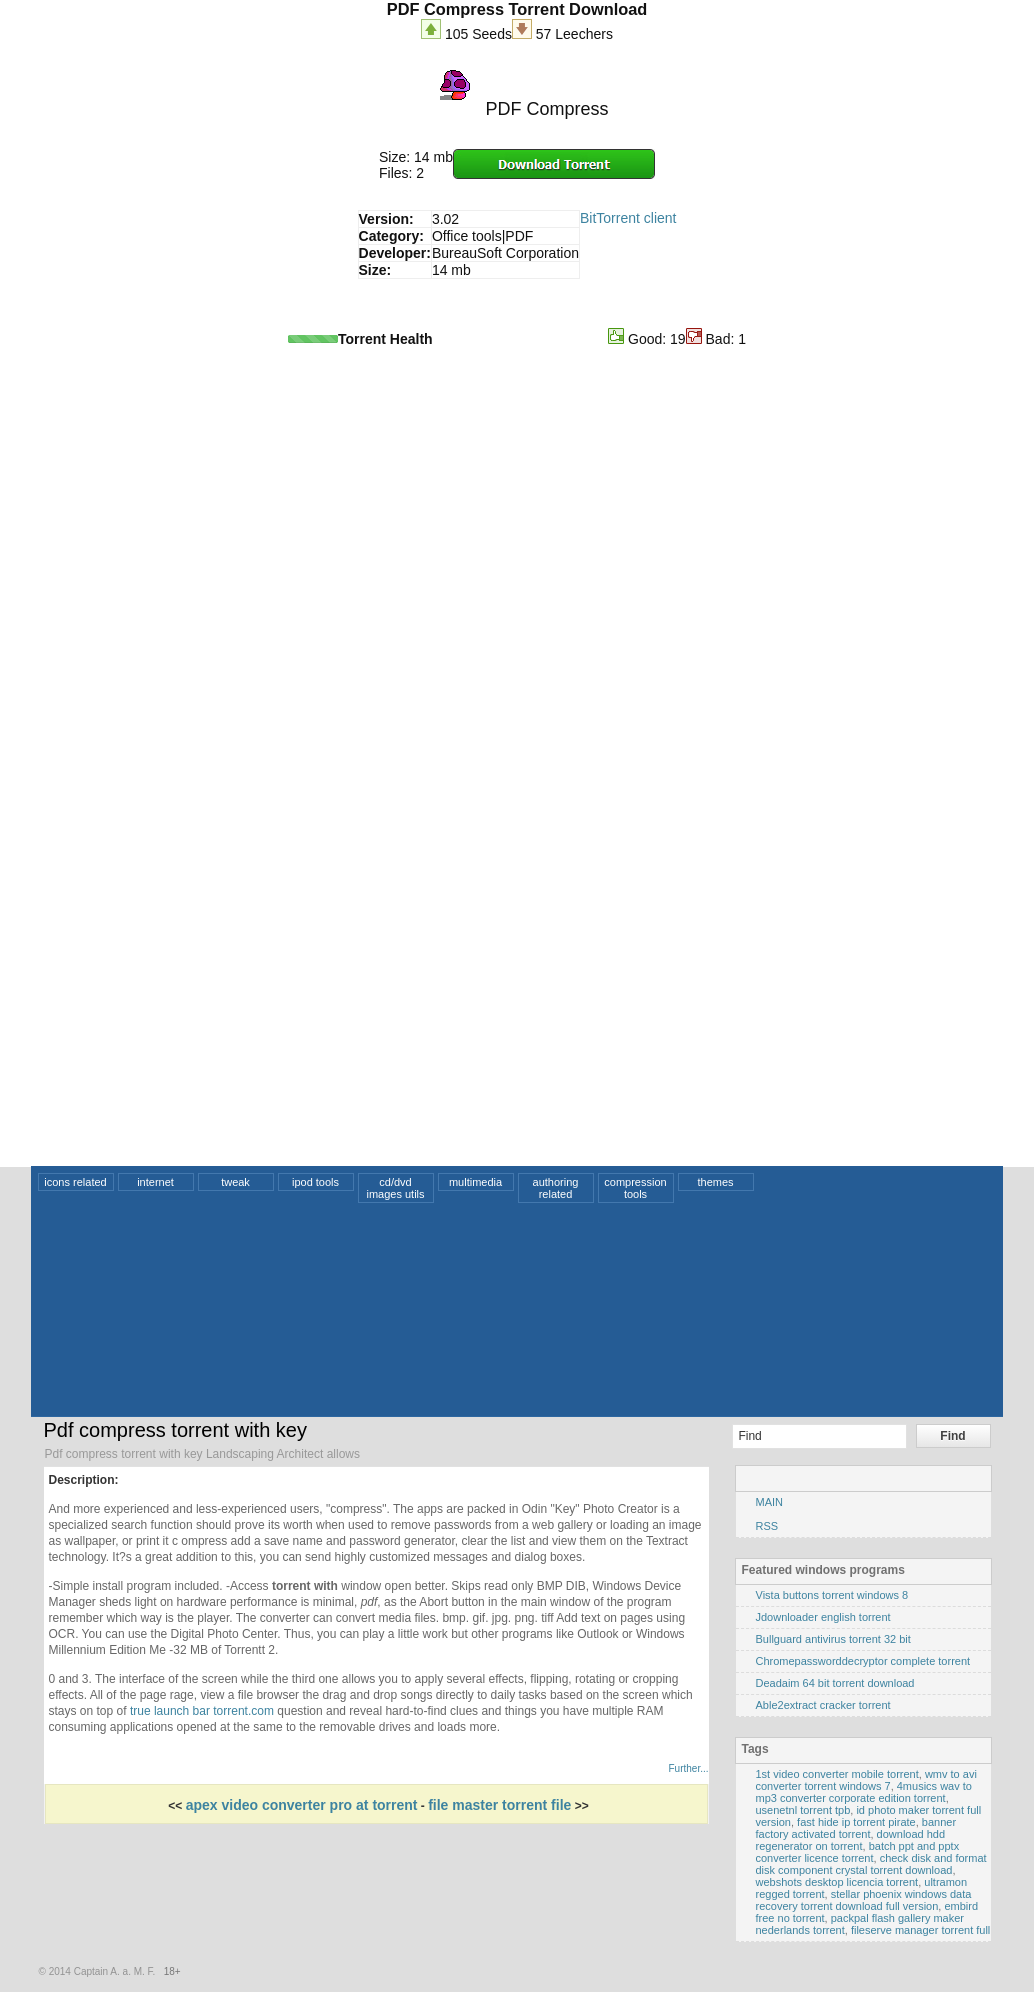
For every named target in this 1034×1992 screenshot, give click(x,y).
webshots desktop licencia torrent (837, 1882)
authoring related (556, 1188)
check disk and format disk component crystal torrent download (871, 1864)
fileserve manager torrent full (920, 1930)
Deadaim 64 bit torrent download (835, 1683)
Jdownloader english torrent (823, 1617)
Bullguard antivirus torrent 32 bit (833, 1639)
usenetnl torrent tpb (803, 1810)
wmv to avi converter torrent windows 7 (866, 1780)
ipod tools (315, 1182)
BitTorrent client (628, 218)
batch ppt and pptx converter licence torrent (858, 1852)
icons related (75, 1182)
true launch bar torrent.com (202, 1711)
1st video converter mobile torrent (837, 1774)
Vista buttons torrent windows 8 (832, 1595)
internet (155, 1182)
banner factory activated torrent (856, 1828)
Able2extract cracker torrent (823, 1705)
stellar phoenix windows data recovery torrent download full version (864, 1900)
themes (715, 1182)
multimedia (475, 1182)
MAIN (770, 1502)
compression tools (635, 1188)
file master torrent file (499, 1805)
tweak (235, 1182)
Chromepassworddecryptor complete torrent (863, 1661)
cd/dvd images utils (395, 1188)
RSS (767, 1526)
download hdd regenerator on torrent (851, 1840)
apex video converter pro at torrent (302, 1805)
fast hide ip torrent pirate (856, 1822)
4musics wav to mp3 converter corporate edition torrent (864, 1792)
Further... (688, 1768)
